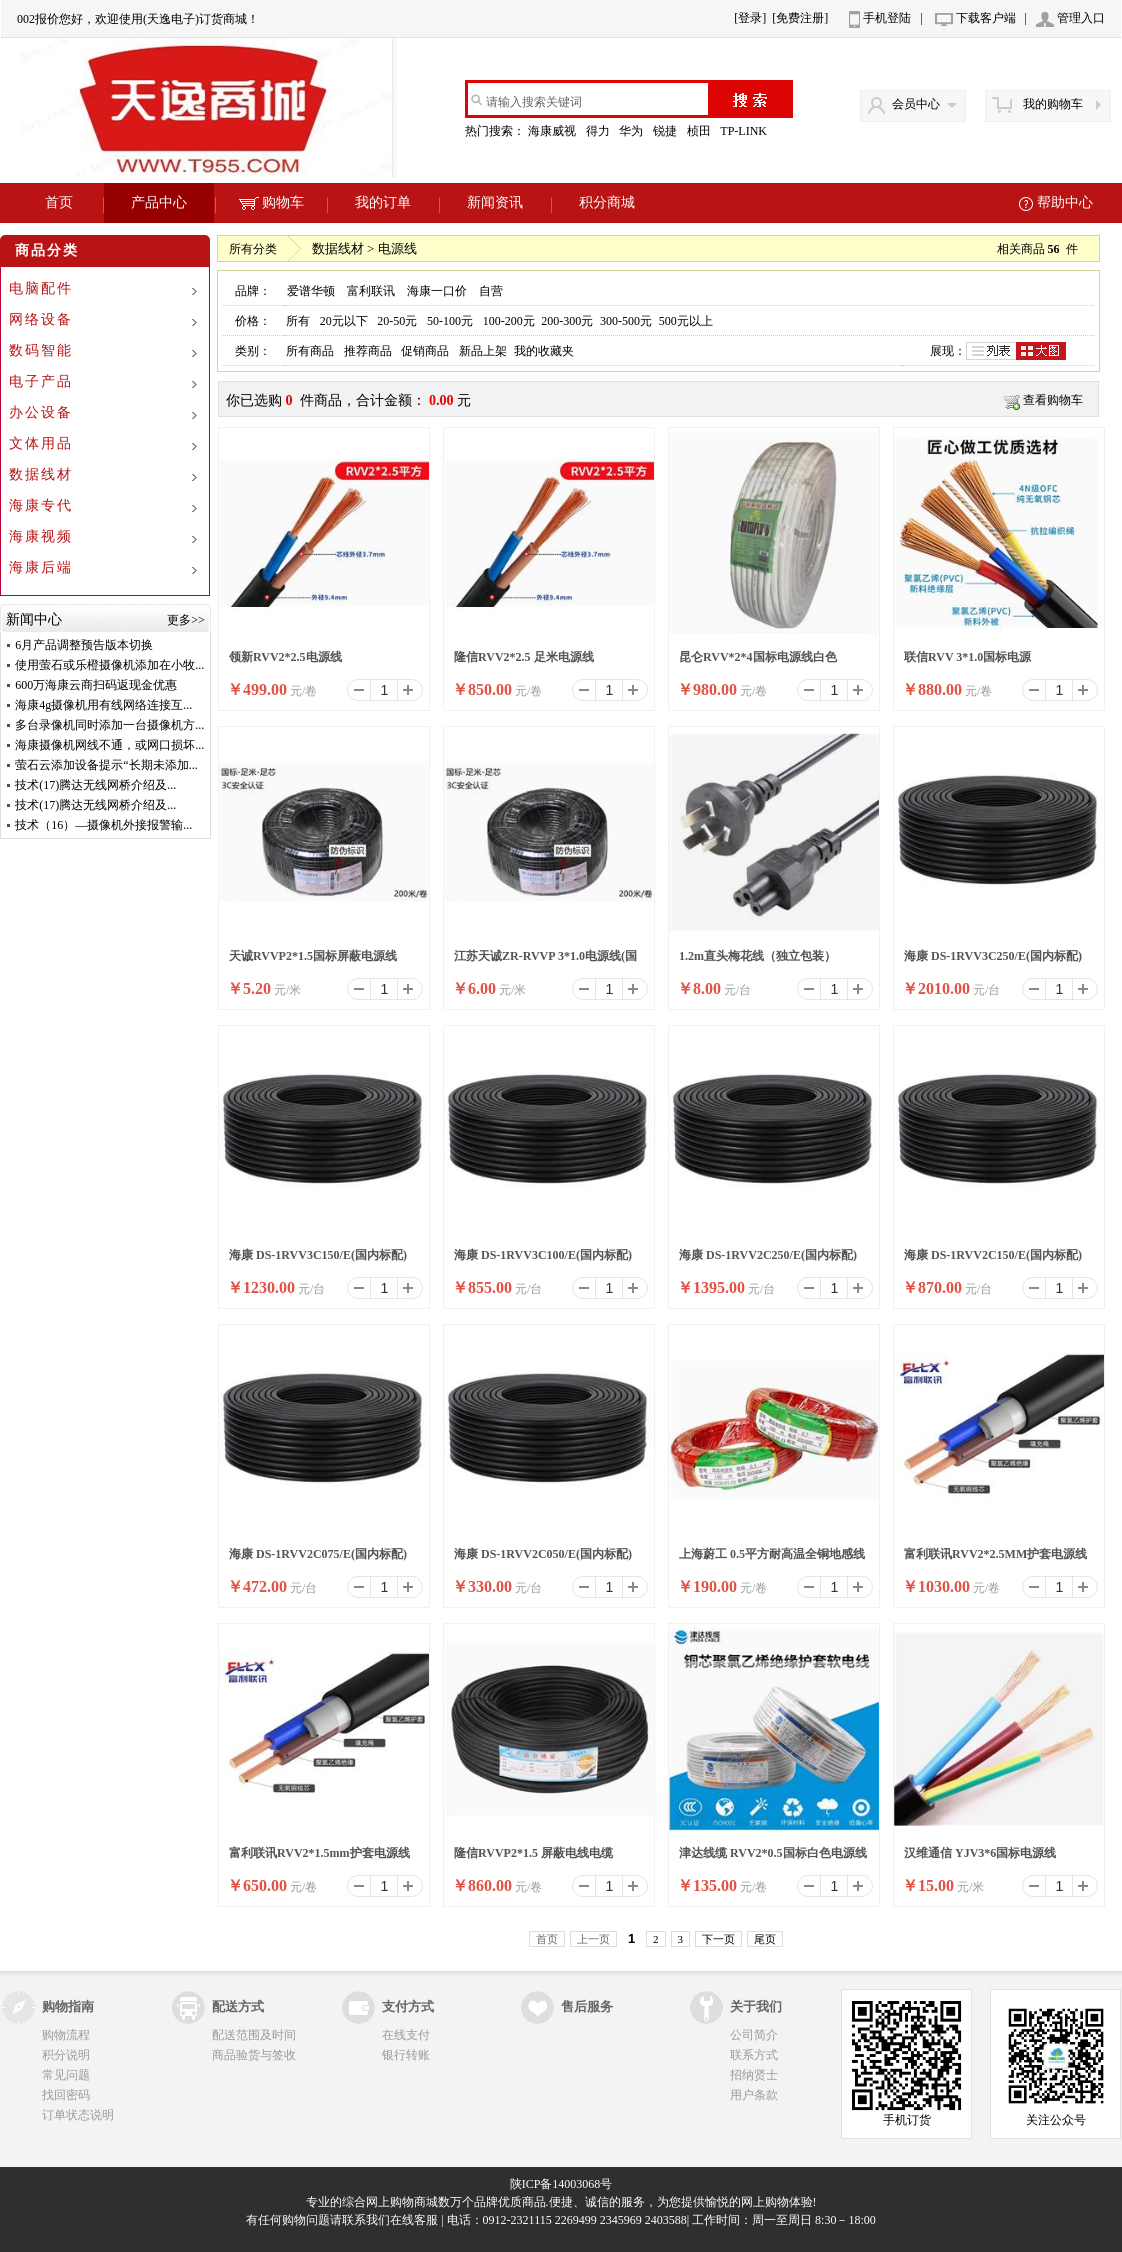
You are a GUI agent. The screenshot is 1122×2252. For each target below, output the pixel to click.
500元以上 (686, 321)
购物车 (271, 202)
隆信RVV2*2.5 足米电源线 (524, 657)
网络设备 (41, 319)
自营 (491, 291)
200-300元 (567, 321)
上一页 (593, 1939)
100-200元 (509, 321)
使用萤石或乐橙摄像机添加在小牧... (109, 665)
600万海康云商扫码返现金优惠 (96, 685)
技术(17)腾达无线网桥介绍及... (95, 785)
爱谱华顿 (311, 291)
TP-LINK (745, 131)
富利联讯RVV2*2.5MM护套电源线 (995, 1554)
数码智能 (41, 350)
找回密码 (66, 2095)
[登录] (750, 18)
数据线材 (41, 474)
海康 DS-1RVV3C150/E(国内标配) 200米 (318, 1261)
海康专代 (41, 505)
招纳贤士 (754, 2075)
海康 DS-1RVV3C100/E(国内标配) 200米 (543, 1261)
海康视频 (41, 536)
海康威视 (553, 131)
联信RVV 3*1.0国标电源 (967, 657)
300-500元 (626, 321)
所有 (298, 321)
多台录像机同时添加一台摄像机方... (109, 725)
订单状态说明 (78, 2115)
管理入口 (1081, 18)
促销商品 (425, 351)
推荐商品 (368, 351)
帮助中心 (1065, 202)
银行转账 (406, 2055)
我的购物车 (1053, 104)
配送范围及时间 (254, 2035)
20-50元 (397, 321)
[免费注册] (800, 18)
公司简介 (754, 2035)
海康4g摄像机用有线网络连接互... (103, 705)
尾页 (765, 1939)
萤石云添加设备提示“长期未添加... (106, 765)
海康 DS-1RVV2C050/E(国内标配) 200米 (543, 1560)
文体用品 (41, 443)
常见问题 (66, 2075)
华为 (632, 131)
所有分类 (253, 249)
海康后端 (41, 567)
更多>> (186, 620)
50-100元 (450, 321)
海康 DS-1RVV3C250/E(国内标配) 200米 (993, 962)
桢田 (700, 131)
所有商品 (310, 351)
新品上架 (483, 351)
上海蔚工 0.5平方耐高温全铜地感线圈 (772, 1560)
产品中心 (159, 202)
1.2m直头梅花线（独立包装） (757, 956)
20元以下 (344, 321)
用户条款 (754, 2095)
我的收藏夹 (544, 351)
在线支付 (406, 2035)
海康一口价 (437, 291)
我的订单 (383, 202)
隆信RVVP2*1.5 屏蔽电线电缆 (533, 1853)
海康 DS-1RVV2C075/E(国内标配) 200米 (318, 1560)
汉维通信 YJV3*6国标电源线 (980, 1853)
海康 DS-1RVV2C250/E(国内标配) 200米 (768, 1261)
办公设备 (41, 412)
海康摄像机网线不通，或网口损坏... (109, 745)
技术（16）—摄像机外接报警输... (103, 825)
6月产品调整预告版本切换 (84, 645)
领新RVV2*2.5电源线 (285, 657)
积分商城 (607, 202)
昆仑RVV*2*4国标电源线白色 (758, 657)
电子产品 (41, 381)
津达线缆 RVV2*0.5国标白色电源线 (773, 1853)
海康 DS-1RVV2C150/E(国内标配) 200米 (993, 1261)
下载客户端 (986, 18)
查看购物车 (1053, 400)
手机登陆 (887, 18)
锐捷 (666, 131)
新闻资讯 (495, 202)
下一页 (718, 1939)
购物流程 (66, 2035)
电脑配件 (41, 288)
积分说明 (66, 2055)
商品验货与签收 (254, 2055)
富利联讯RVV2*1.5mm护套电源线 (319, 1853)
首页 (59, 202)
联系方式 (754, 2055)
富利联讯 (371, 291)
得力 (599, 131)
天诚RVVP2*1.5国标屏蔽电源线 (313, 956)
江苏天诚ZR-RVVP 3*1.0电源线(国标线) (545, 962)
